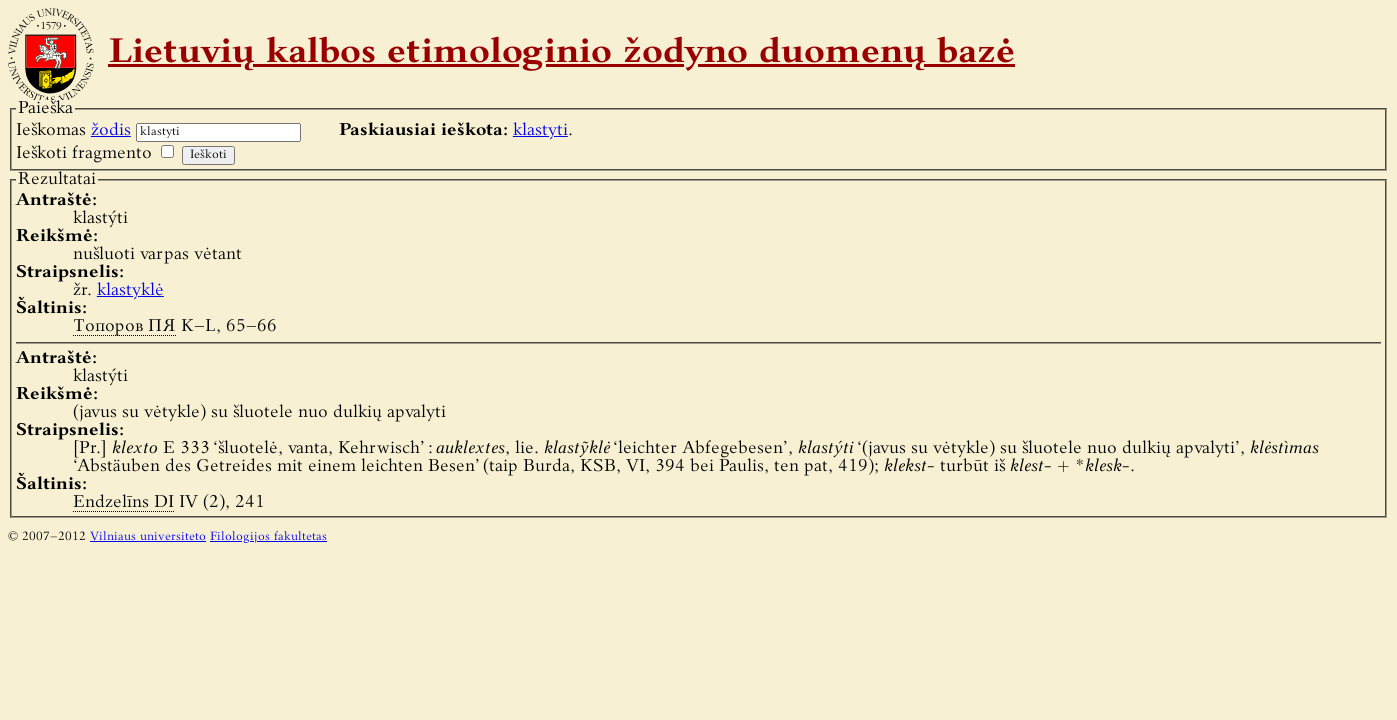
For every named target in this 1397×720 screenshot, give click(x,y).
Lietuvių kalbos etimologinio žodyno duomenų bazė (561, 54)
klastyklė (130, 290)
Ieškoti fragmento (84, 153)
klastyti (540, 130)
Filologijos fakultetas (268, 537)
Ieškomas (73, 130)
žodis (111, 130)
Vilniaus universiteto (148, 537)
